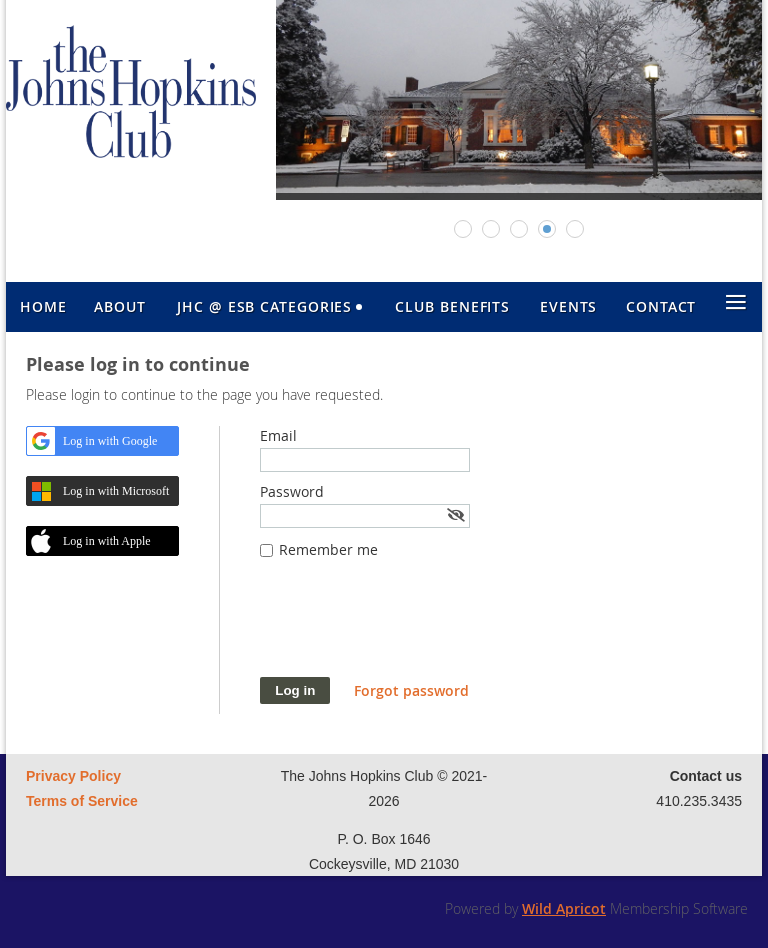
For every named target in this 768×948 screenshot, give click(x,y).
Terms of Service (82, 801)
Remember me (328, 549)
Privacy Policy (73, 776)
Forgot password (411, 690)
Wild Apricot (564, 908)
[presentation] (412, 628)
